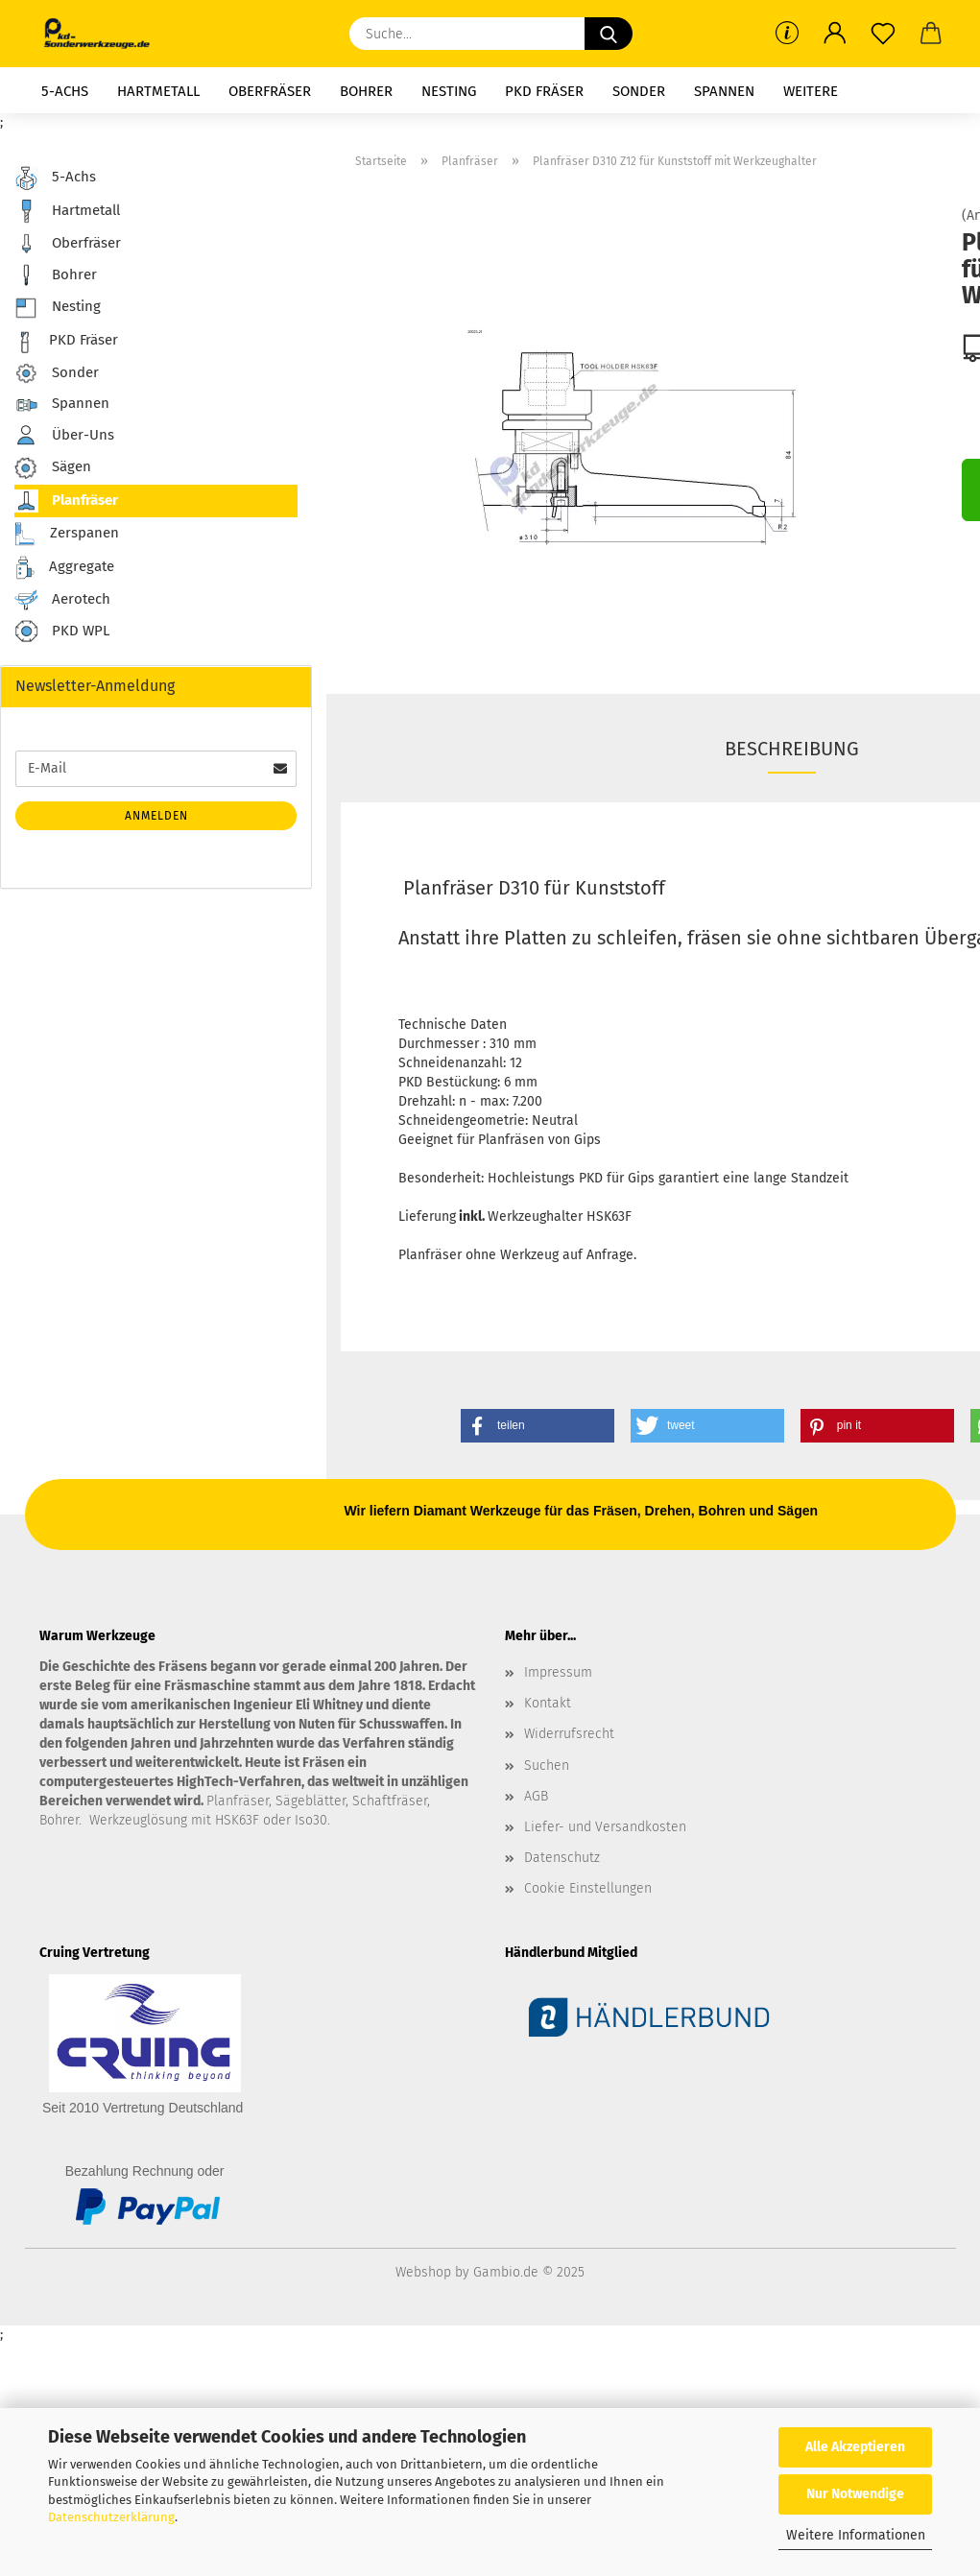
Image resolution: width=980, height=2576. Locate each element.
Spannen (724, 91)
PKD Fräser (544, 91)
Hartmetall (158, 91)
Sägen (52, 468)
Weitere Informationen (855, 2535)
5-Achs (64, 91)
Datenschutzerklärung (111, 2517)
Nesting (448, 91)
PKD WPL (61, 632)
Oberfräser (269, 91)
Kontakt (547, 1703)
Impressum (558, 1672)
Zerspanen (66, 534)
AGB (536, 1796)
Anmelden (156, 816)
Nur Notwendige (855, 2494)
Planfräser (66, 501)
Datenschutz (562, 1857)
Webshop (423, 2272)
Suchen (546, 1765)
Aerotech (62, 599)
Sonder (638, 91)
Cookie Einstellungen (588, 1888)
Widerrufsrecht (569, 1734)
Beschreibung (792, 748)
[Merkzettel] (883, 33)
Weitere (810, 91)
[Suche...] (609, 33)
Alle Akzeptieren (855, 2447)
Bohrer (366, 91)
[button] (835, 33)
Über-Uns (64, 435)
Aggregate (64, 568)
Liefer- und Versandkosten (605, 1827)
